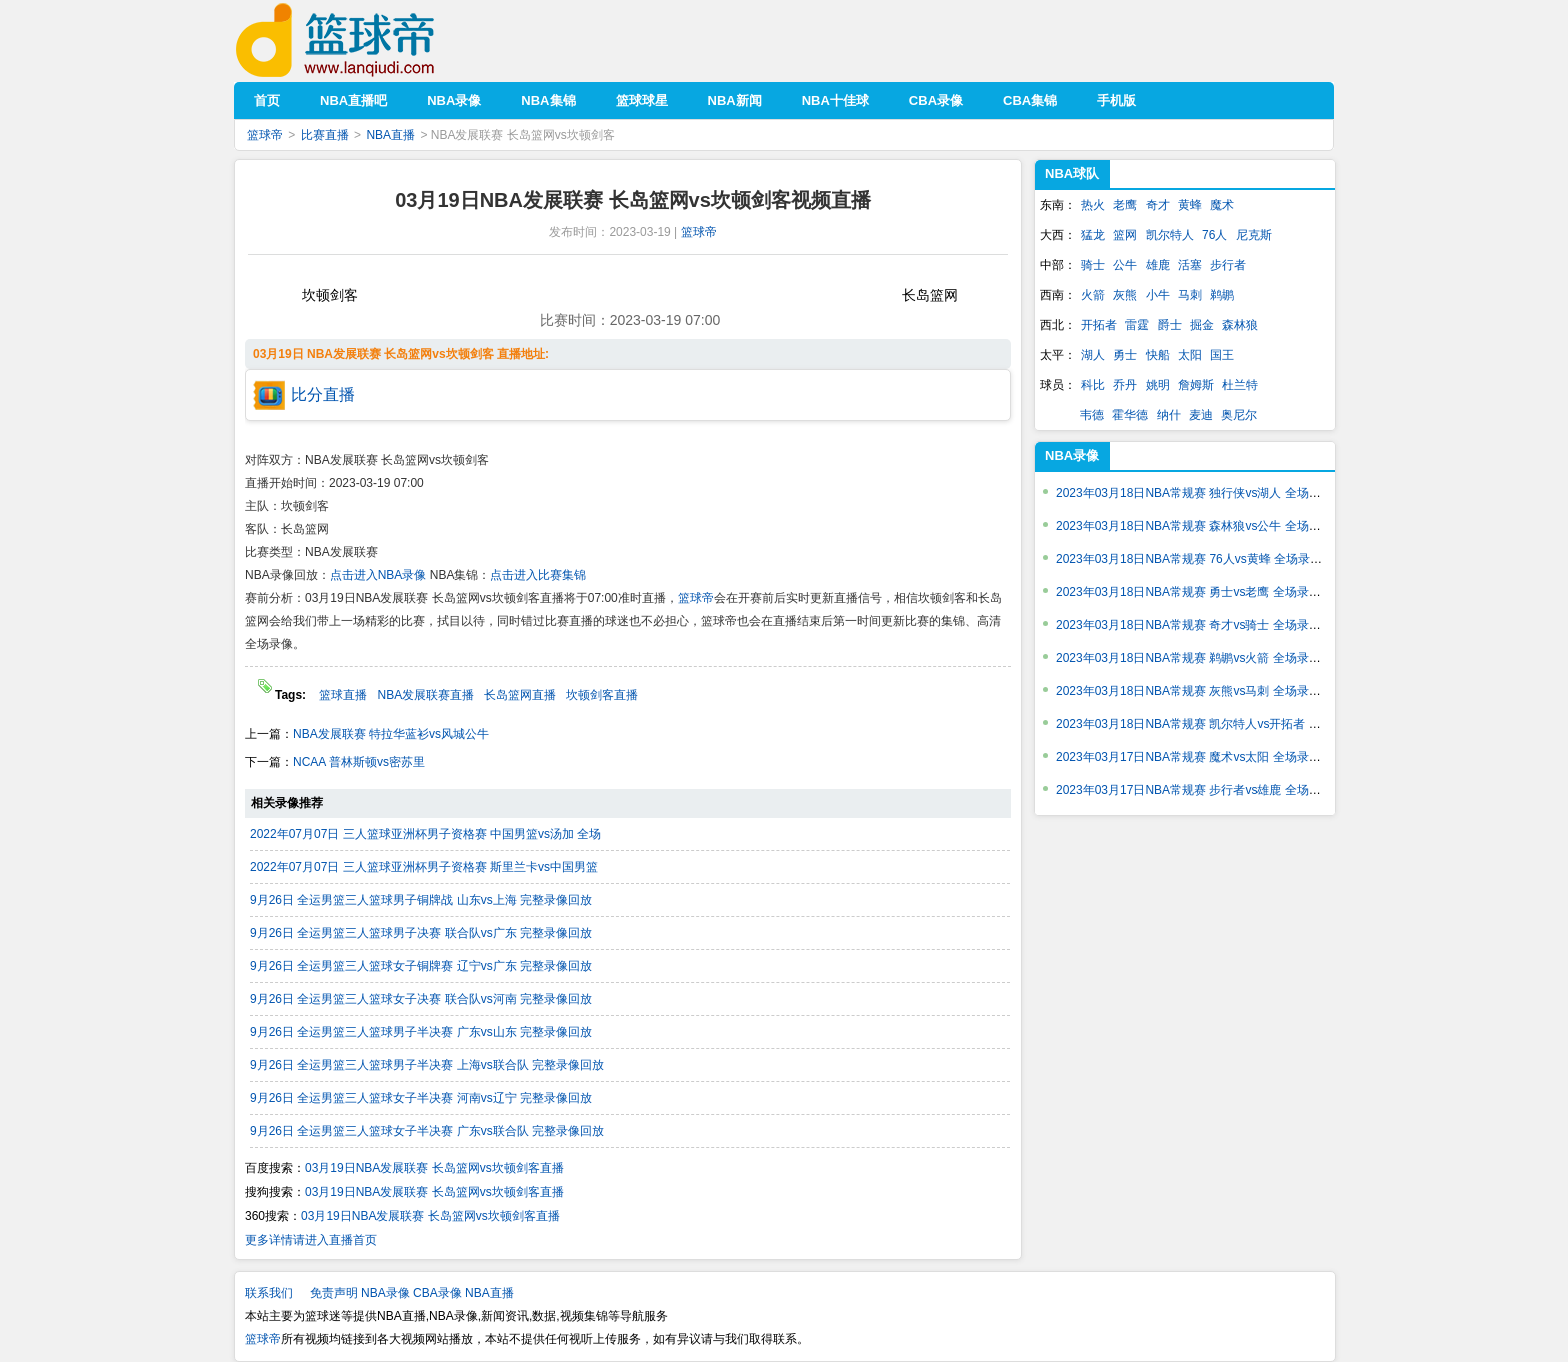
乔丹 (1125, 385)
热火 (1093, 205)
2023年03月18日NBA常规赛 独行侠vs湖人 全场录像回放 (1206, 493)
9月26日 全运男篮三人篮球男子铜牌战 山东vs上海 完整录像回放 (421, 900)
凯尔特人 (1170, 235)
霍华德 (1130, 415)
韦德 (1092, 415)
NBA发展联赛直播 (425, 695)
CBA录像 (437, 1293)
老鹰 (1125, 205)
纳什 (1169, 415)
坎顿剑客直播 (602, 695)
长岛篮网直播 (520, 695)
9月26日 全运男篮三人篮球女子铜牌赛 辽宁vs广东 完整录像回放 (421, 966)
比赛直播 (325, 135)
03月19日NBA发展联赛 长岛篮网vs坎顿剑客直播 (434, 1168)
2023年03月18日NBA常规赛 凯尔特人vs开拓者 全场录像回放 (1218, 724)
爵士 (1170, 325)
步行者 (1228, 265)
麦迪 (1201, 415)
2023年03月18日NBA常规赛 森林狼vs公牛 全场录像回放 (1206, 526)
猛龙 (1093, 235)
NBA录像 (1072, 455)
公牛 (1125, 265)
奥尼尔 (1239, 415)
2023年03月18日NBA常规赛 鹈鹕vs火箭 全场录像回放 (1200, 658)
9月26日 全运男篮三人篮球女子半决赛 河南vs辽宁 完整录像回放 (421, 1098)
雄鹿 (1158, 265)
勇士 (1125, 355)
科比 (1093, 385)
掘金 (1202, 325)
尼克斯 (1254, 235)
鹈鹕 (1222, 295)
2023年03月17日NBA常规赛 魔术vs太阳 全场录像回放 (1200, 757)
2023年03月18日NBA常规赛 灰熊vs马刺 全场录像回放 (1200, 691)
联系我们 (269, 1293)
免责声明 (334, 1293)
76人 (1214, 235)
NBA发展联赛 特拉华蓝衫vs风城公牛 (391, 734)
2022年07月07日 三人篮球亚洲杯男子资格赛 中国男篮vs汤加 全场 (425, 834)
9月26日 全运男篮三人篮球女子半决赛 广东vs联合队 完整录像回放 (427, 1131)
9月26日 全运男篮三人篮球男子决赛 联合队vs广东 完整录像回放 (421, 933)
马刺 (1190, 295)
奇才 (1158, 205)
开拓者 (1099, 325)
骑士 (1093, 265)
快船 (1158, 355)
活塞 (1190, 265)
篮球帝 (365, 40)
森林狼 (1240, 325)
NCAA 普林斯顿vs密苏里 (359, 762)
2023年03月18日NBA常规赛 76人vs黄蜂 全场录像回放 (1201, 559)
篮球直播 (343, 695)
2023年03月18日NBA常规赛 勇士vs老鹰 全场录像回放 (1200, 592)
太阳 (1190, 355)
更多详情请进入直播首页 (311, 1240)
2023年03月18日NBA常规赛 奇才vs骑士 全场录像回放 (1200, 625)
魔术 (1222, 205)
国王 (1222, 355)
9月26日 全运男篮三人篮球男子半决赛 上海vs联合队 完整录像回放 (427, 1065)
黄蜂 (1190, 205)
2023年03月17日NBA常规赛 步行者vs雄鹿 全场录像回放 (1206, 790)
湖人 (1093, 355)
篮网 (1125, 235)
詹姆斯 (1196, 385)
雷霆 (1137, 325)
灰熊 (1125, 295)
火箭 (1093, 295)
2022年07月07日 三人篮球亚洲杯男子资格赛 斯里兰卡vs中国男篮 (424, 867)
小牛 (1158, 295)
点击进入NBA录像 (378, 575)
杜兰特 (1240, 385)
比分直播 (323, 394)
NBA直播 (390, 135)
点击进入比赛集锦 (538, 575)
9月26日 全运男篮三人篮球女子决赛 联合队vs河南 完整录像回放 (421, 999)
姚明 (1158, 385)
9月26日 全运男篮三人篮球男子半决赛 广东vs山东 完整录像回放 (421, 1032)
